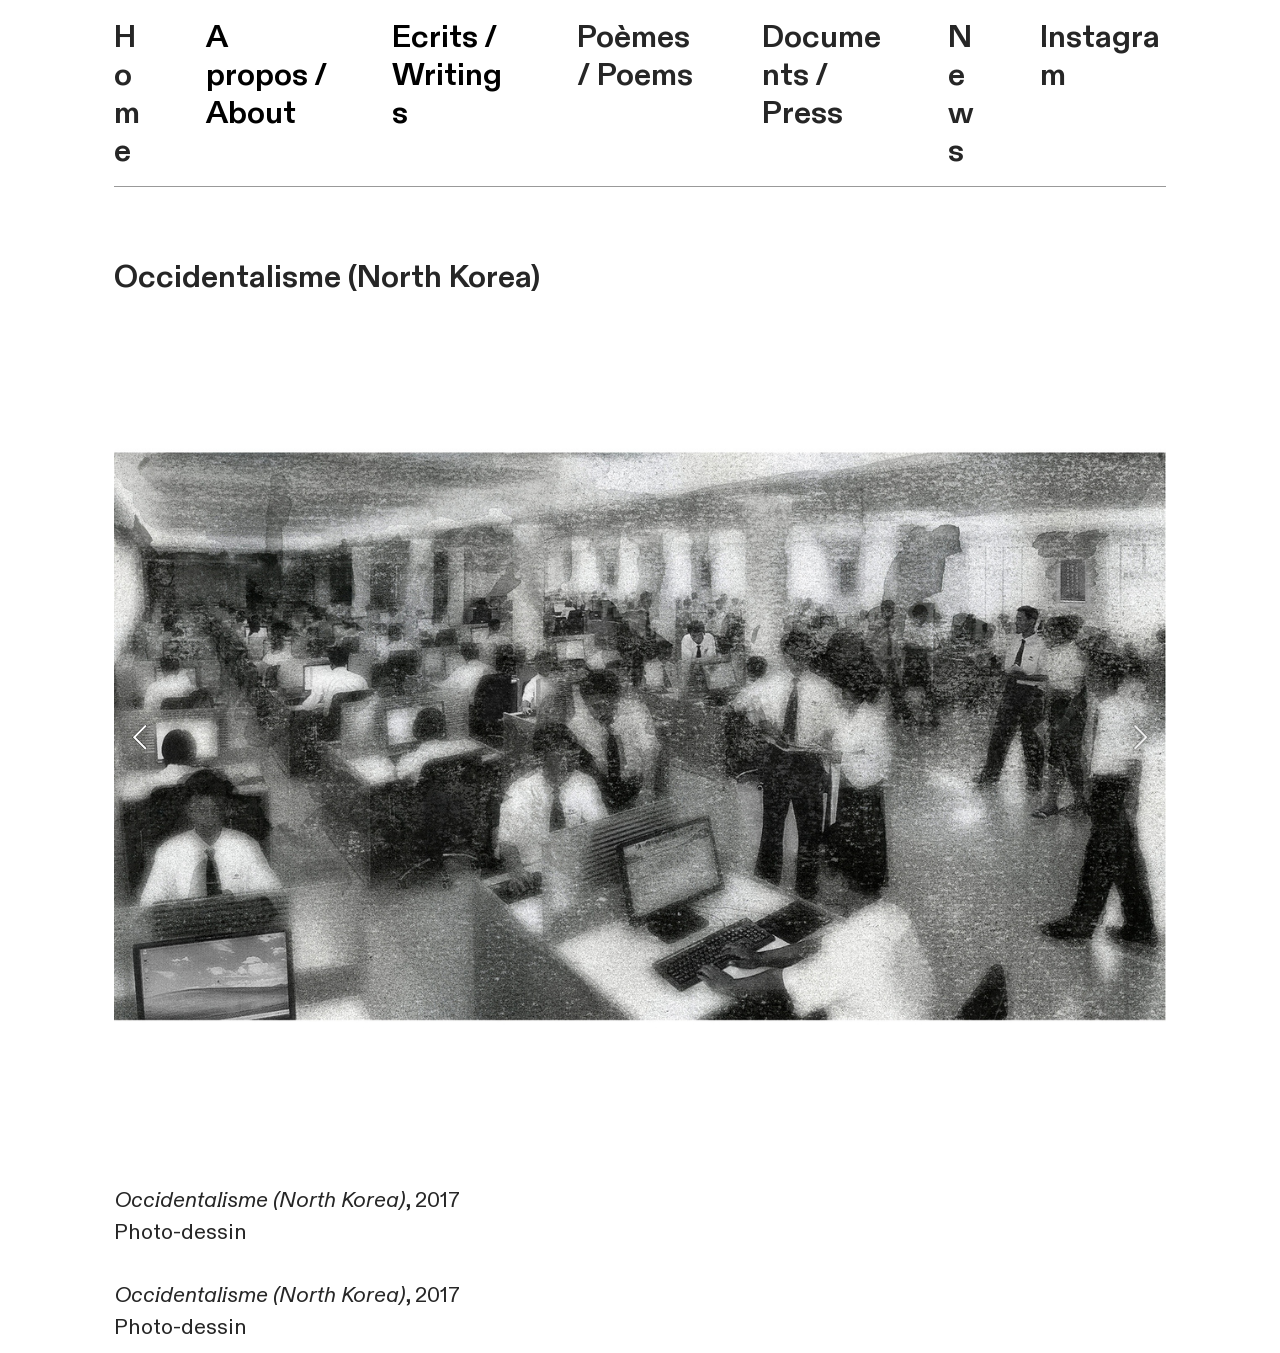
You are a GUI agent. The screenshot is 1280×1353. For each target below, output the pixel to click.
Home (127, 94)
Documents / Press (821, 75)
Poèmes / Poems (635, 56)
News (961, 94)
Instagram (1100, 56)
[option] (640, 736)
